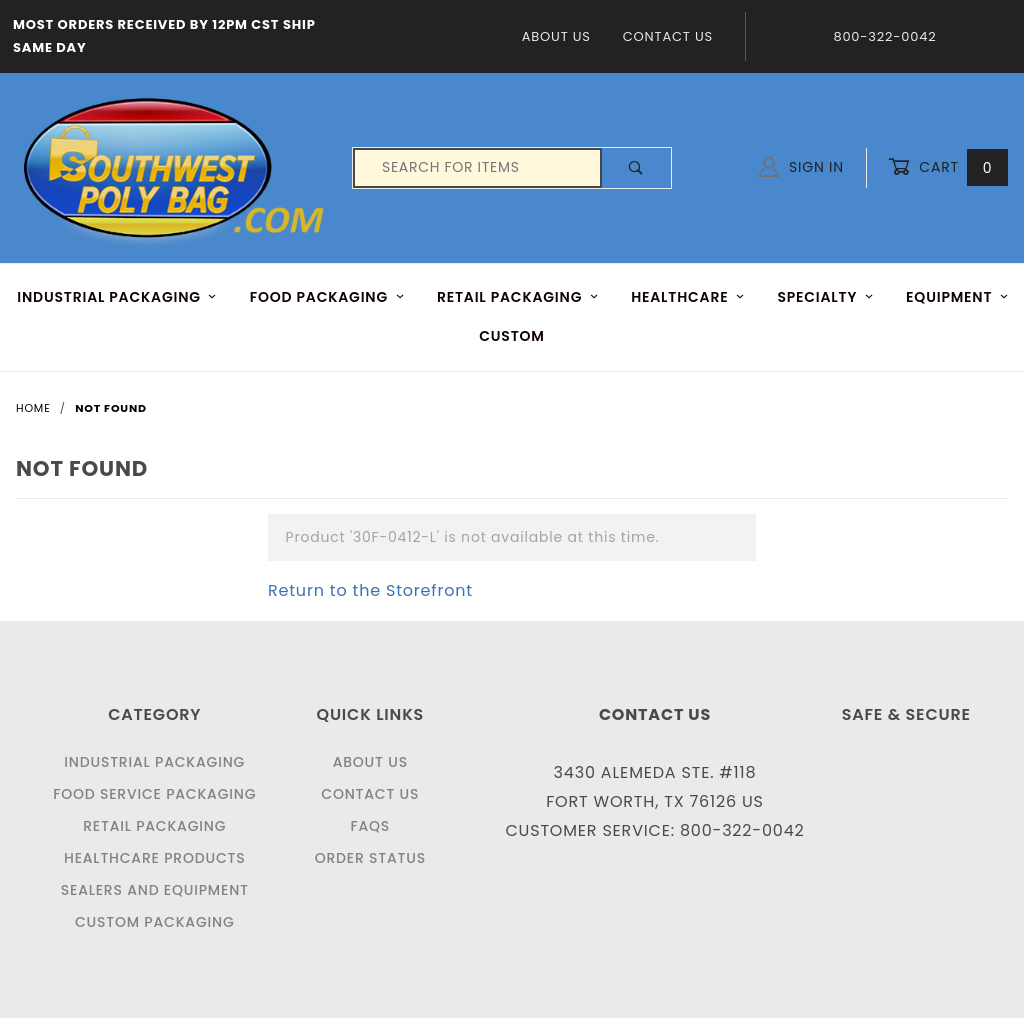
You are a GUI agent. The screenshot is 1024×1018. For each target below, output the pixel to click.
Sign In (801, 167)
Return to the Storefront (370, 590)
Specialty (825, 297)
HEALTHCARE (688, 297)
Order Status (370, 858)
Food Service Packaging (154, 794)
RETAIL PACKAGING (518, 297)
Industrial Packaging (154, 762)
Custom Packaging (155, 922)
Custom (512, 336)
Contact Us (668, 36)
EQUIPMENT (957, 297)
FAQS (370, 826)
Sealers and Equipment (155, 890)
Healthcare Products (154, 858)
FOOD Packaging (327, 297)
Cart (948, 167)
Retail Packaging (154, 826)
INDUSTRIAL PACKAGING (117, 297)
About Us (556, 36)
